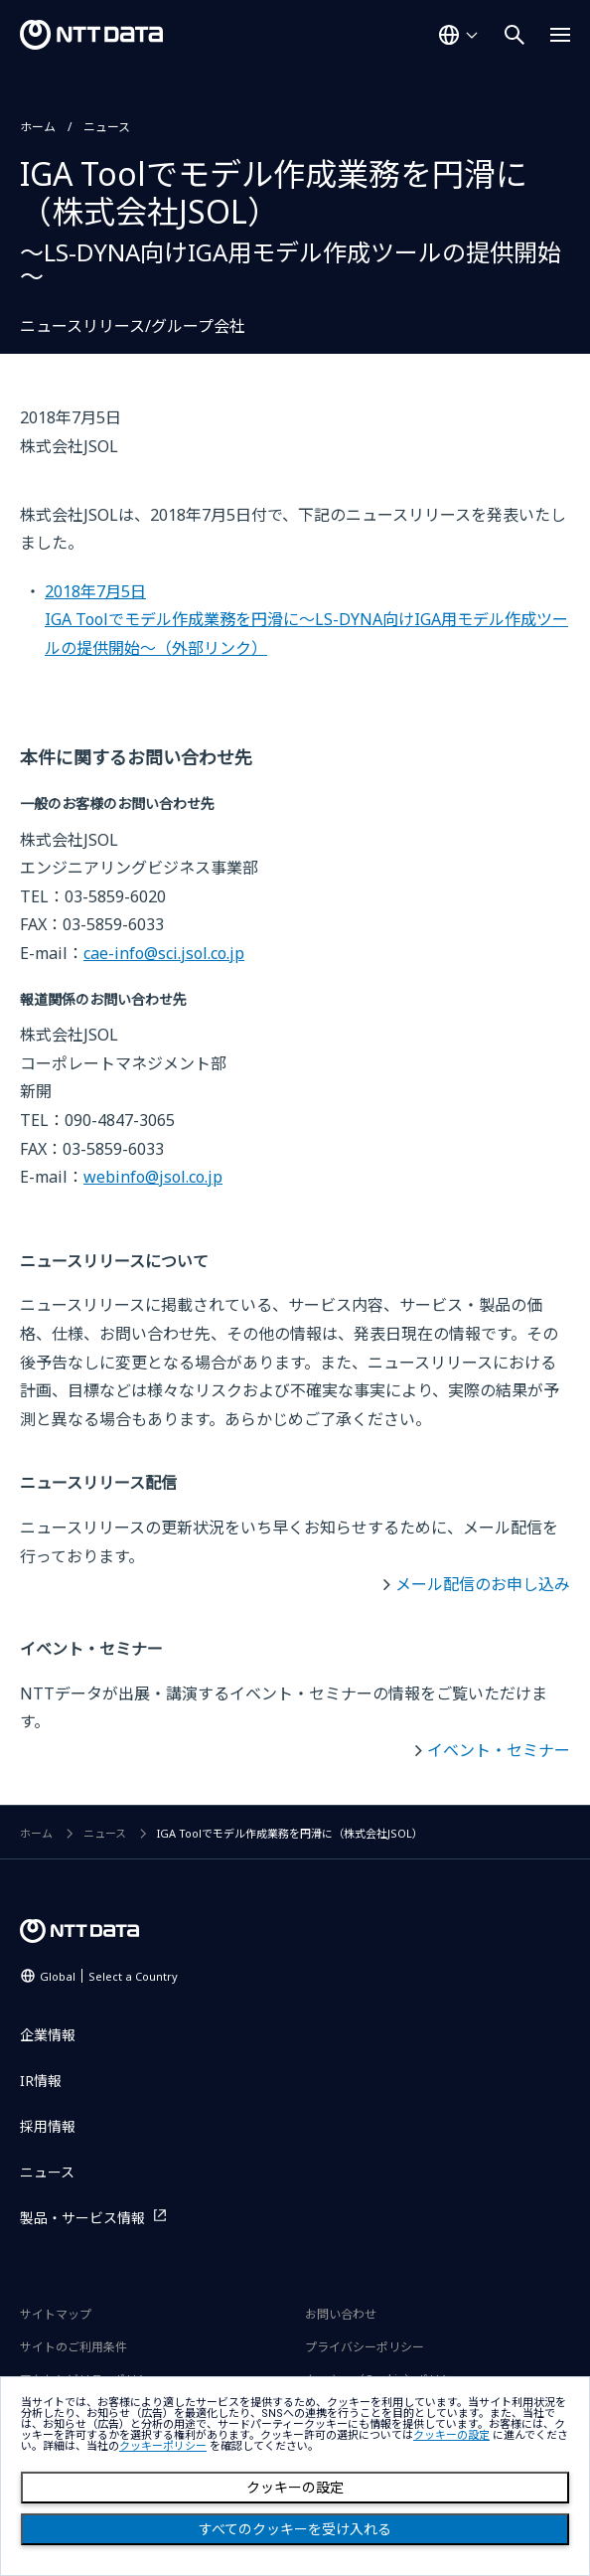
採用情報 (47, 2126)
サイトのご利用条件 (73, 2346)
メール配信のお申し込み (482, 1584)
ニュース (106, 126)
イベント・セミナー (498, 1750)
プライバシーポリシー (364, 2346)
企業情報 (47, 2034)
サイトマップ (55, 2314)
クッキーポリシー (163, 2446)
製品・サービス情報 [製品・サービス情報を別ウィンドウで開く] (82, 2217)
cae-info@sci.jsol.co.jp (163, 953)
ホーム (38, 126)
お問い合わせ (340, 2314)
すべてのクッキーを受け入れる (295, 2529)
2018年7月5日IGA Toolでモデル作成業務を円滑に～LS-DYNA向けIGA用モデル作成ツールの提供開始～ (306, 619)
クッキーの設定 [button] (451, 2435)
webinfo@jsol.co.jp (152, 1177)
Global (109, 1976)
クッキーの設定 (295, 2488)
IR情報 (41, 2080)
